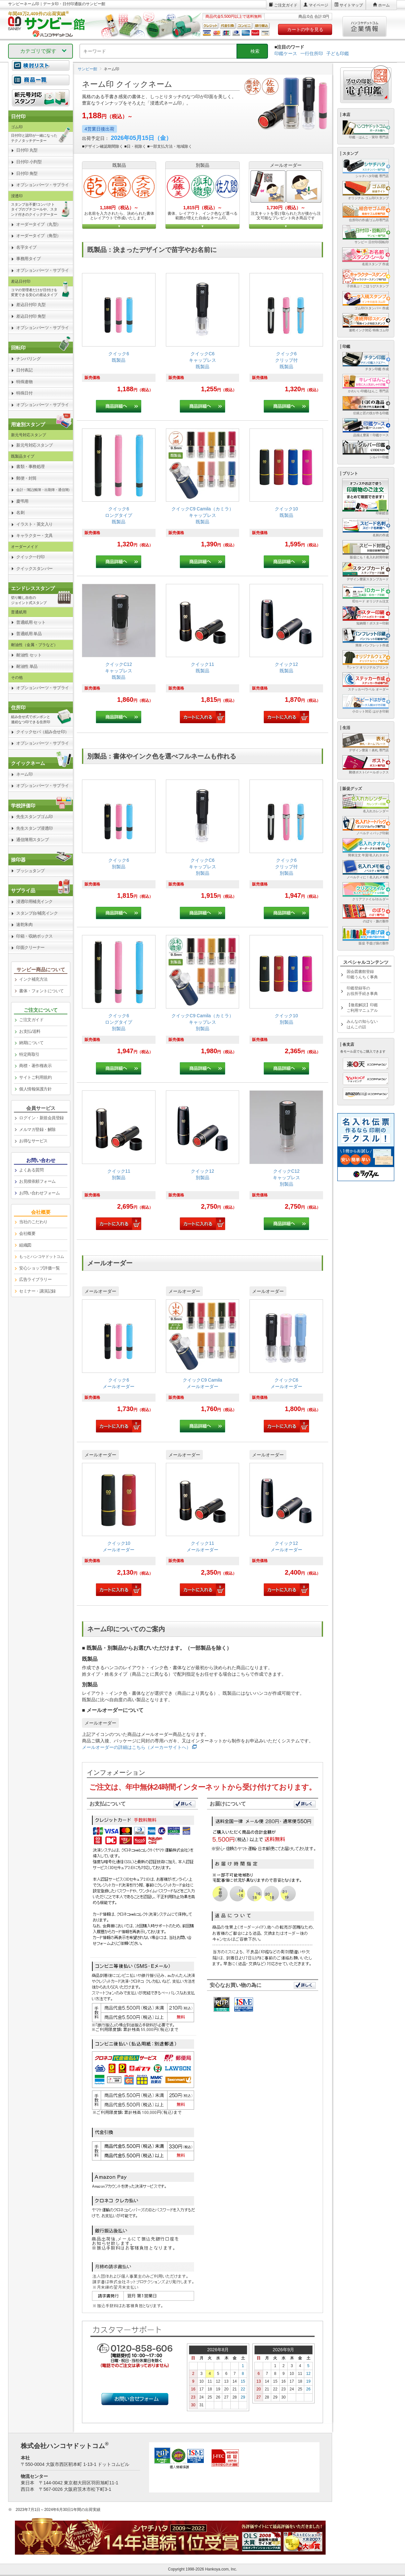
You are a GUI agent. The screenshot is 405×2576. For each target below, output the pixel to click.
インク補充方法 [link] (33, 979)
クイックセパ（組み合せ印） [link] (42, 731)
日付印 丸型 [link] (27, 150)
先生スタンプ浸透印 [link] (34, 828)
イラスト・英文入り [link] (34, 524)
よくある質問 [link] (31, 1170)
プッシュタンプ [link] (30, 870)
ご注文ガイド (285, 5)
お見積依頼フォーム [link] (37, 1181)
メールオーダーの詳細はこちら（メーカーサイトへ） (136, 1747)
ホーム (384, 5)
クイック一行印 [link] (30, 556)
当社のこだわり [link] (33, 1221)
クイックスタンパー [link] (34, 568)
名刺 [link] (20, 512)
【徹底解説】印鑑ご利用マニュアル (362, 1008)
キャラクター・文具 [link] (34, 535)
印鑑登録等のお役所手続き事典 (362, 991)
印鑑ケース (285, 53)
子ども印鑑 (337, 53)
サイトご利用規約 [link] (35, 1077)
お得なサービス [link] (33, 1140)
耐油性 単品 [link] (27, 666)
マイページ (318, 5)
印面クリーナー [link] (30, 947)
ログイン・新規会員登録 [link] (41, 1117)
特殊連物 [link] (24, 381)
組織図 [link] (25, 1245)
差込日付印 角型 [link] (31, 316)
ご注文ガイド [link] (31, 1019)
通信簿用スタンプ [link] (32, 839)
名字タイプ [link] (26, 247)
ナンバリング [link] (28, 358)
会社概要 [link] (27, 1233)
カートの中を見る (305, 29)
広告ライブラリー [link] (35, 1279)
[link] (119, 343)
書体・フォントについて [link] (41, 990)
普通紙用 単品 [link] (28, 633)
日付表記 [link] (24, 370)
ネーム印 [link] (24, 774)
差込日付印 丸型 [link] (31, 304)
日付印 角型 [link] (27, 173)
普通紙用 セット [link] (31, 622)
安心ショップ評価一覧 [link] (39, 1268)
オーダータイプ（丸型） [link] (38, 224)
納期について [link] (31, 1042)
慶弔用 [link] (22, 501)
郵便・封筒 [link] (26, 478)
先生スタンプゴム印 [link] (34, 816)
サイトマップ (351, 5)
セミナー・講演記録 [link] (37, 1291)
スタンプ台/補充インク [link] (37, 913)
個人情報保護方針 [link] (35, 1089)
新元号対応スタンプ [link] (34, 445)
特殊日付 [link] (24, 393)
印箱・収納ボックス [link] (34, 936)
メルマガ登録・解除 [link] (37, 1129)
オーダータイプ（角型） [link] (38, 235)
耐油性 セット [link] (28, 655)
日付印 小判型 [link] (28, 161)
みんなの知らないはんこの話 (362, 1024)
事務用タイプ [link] (28, 258)
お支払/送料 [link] (29, 1031)
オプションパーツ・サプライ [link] (42, 184)
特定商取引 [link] (29, 1054)
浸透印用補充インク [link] (34, 901)
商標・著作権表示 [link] (35, 1065)
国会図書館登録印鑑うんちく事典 (362, 974)
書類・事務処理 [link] (30, 466)
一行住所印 (311, 53)
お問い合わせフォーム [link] (39, 1193)
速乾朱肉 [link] (24, 924)
